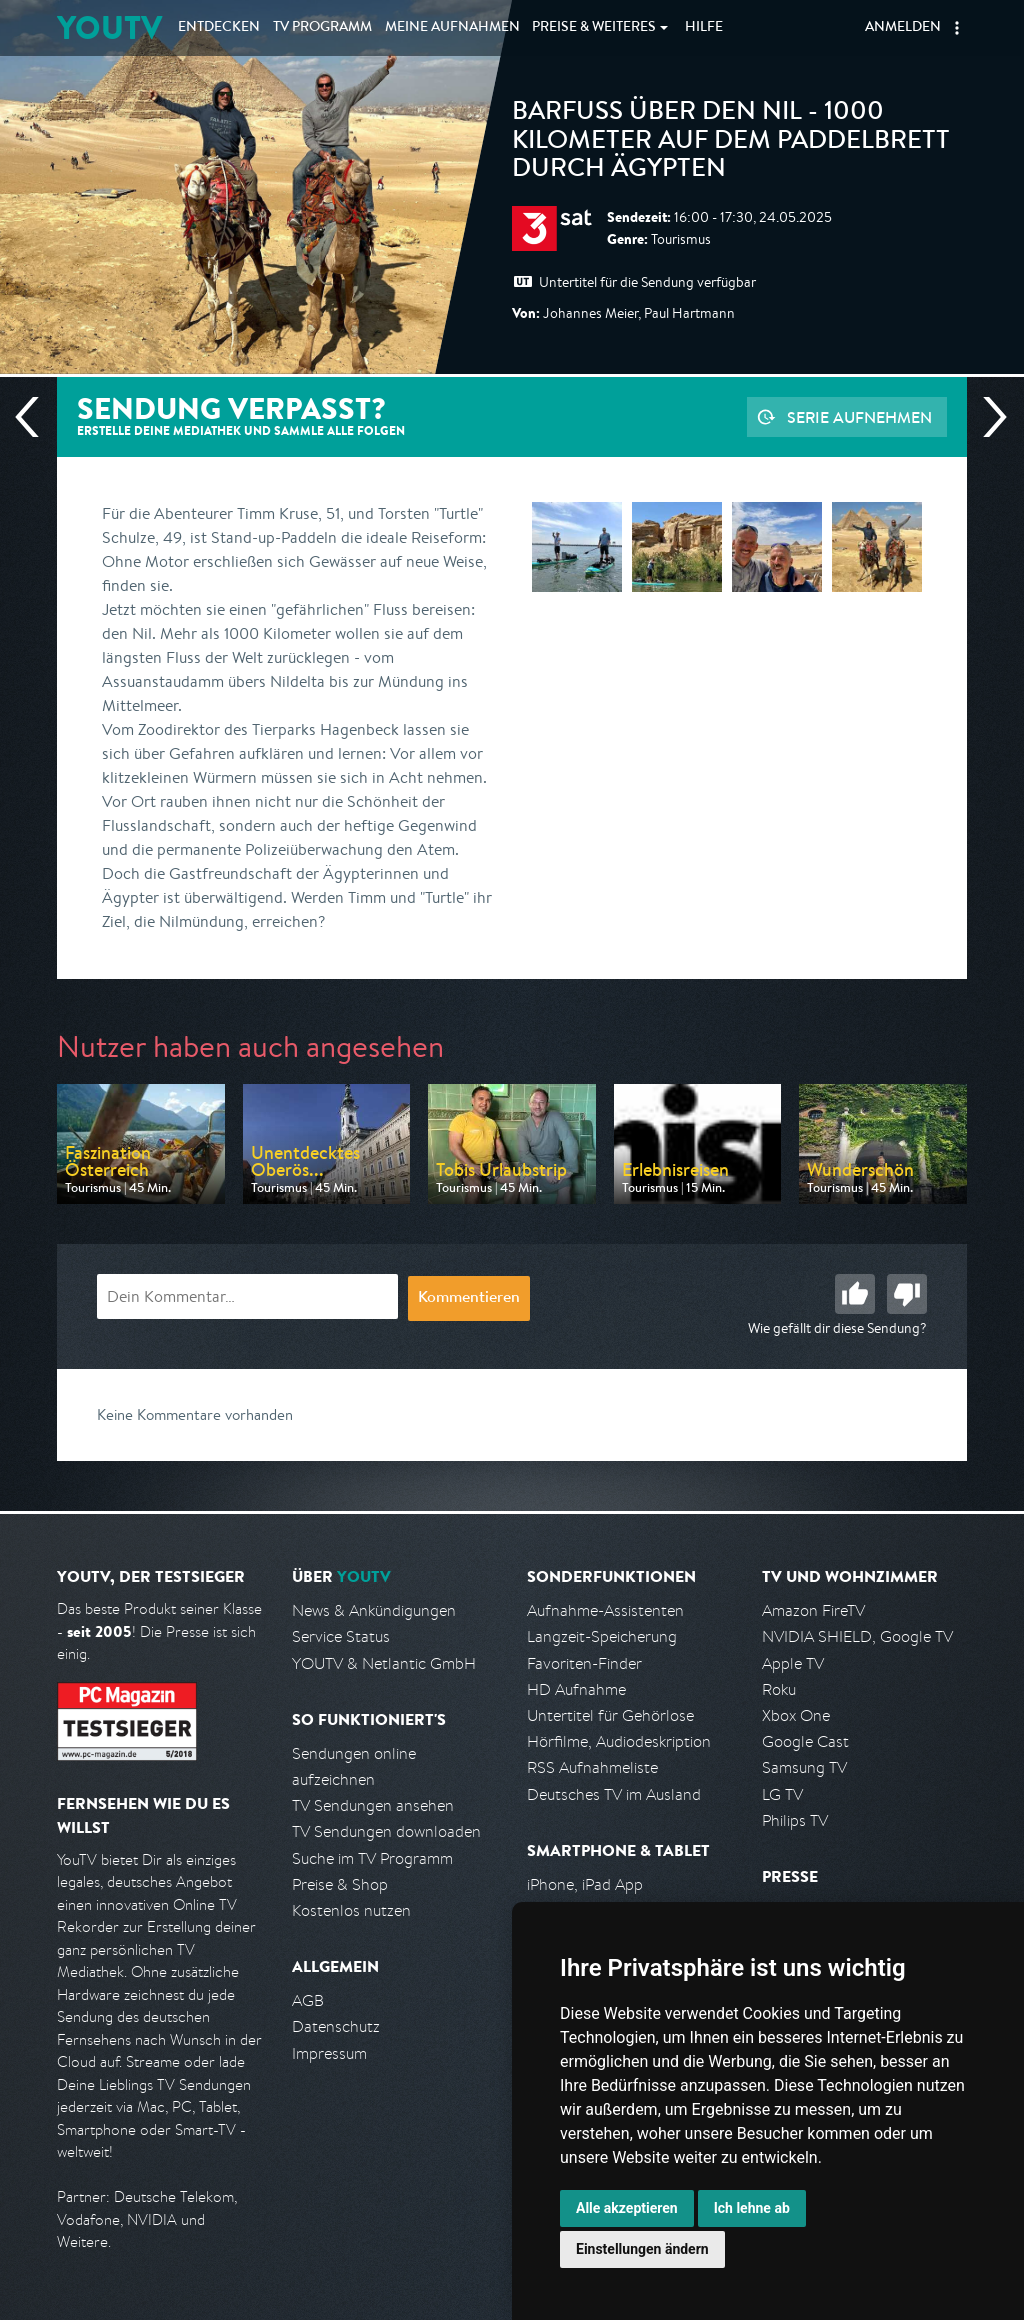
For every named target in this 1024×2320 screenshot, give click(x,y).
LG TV (782, 1794)
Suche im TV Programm (372, 1858)
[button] (957, 28)
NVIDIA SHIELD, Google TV (857, 1636)
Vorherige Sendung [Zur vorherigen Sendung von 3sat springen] (35, 417)
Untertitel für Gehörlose (610, 1715)
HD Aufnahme (576, 1689)
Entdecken (219, 28)
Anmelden (903, 28)
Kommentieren (469, 1299)
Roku (779, 1689)
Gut (855, 1294)
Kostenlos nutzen (351, 1910)
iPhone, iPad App (585, 1884)
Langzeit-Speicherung (602, 1636)
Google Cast (805, 1741)
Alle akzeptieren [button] (627, 2208)
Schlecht (907, 1294)
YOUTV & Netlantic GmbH (384, 1663)
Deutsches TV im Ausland (614, 1794)
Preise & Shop (340, 1884)
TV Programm (322, 28)
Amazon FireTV (813, 1610)
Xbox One (796, 1715)
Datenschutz (336, 2026)
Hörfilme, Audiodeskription (619, 1741)
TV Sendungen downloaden (386, 1831)
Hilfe (704, 28)
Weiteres (594, 28)
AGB (308, 2000)
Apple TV (793, 1663)
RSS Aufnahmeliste (592, 1767)
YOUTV (109, 27)
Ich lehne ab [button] (752, 2208)
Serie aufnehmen (859, 417)
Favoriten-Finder (584, 1663)
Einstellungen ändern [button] (642, 2249)
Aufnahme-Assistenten (605, 1610)
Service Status (341, 1636)
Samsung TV (804, 1767)
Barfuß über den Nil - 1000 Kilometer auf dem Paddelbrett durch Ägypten (731, 142)
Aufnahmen (452, 28)
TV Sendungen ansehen (373, 1805)
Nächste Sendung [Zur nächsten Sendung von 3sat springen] (987, 417)
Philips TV (795, 1820)
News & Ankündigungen (374, 1610)
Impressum (329, 2053)
